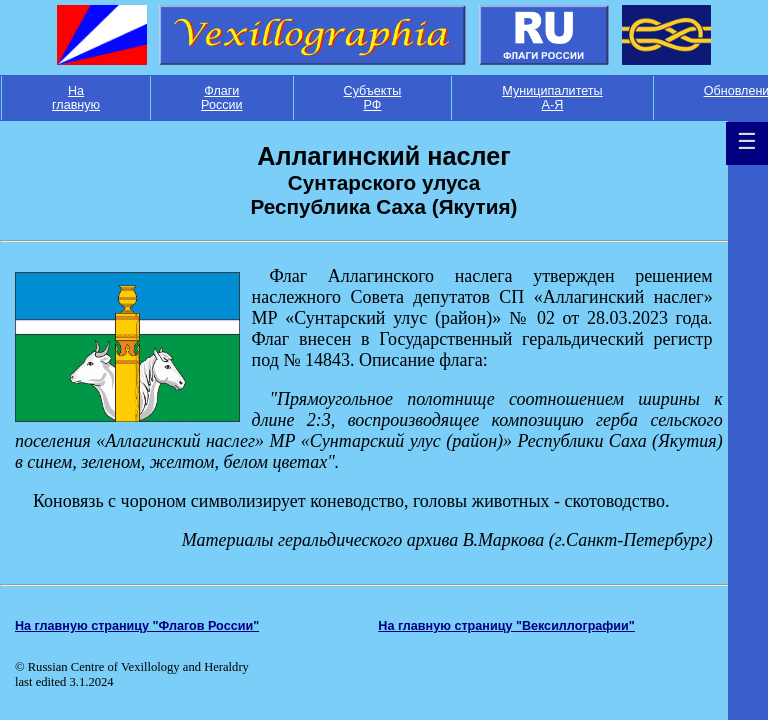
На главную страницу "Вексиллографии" (506, 626)
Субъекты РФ (373, 98)
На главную (76, 98)
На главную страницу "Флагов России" (137, 626)
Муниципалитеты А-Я (552, 98)
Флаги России (222, 98)
